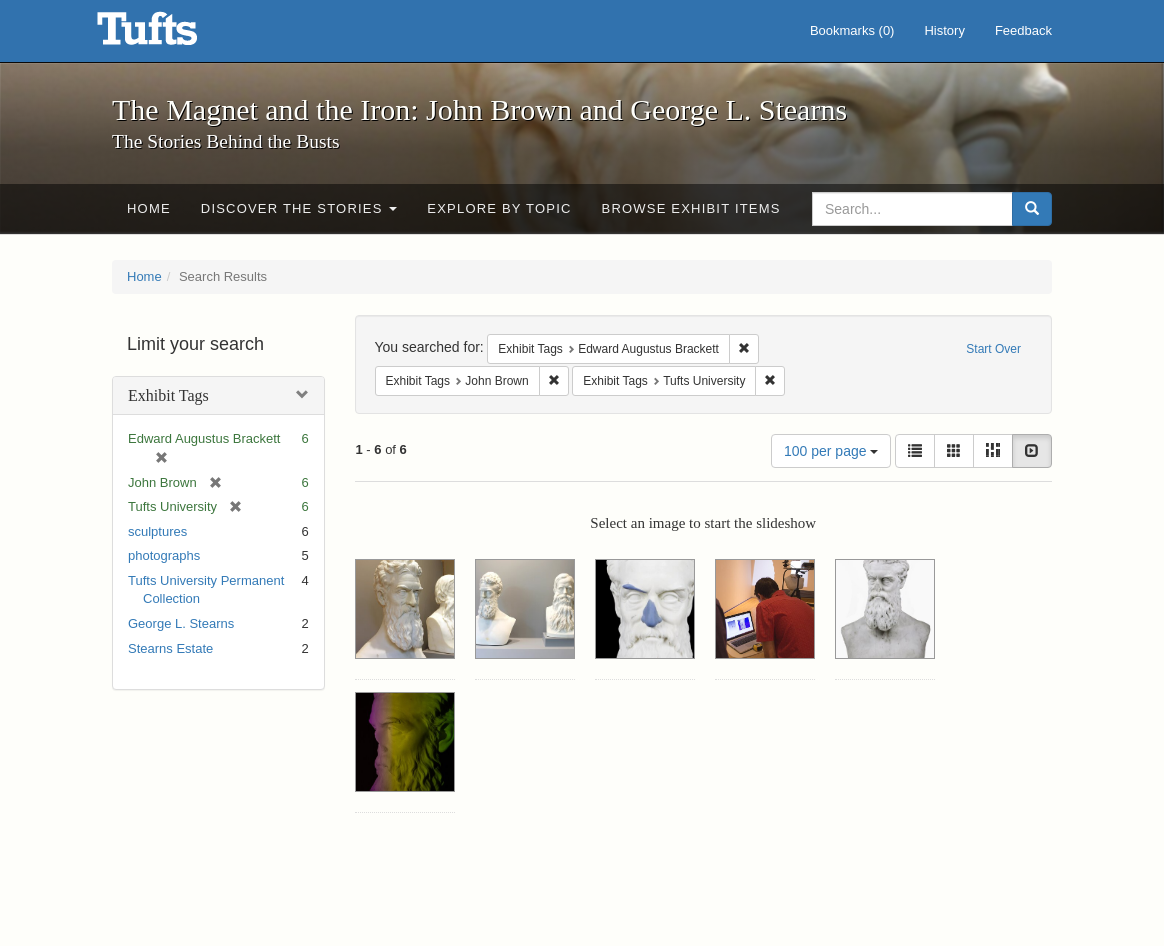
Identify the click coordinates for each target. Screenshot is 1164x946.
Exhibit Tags (168, 395)
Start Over (993, 349)
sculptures (157, 531)
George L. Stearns (181, 623)
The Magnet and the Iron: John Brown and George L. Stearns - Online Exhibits (172, 35)
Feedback (1023, 30)
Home (149, 208)
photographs (164, 555)
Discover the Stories (299, 208)
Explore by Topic (499, 208)
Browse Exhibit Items (691, 208)
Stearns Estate (170, 648)
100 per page (831, 451)
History (944, 30)
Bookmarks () (852, 30)
